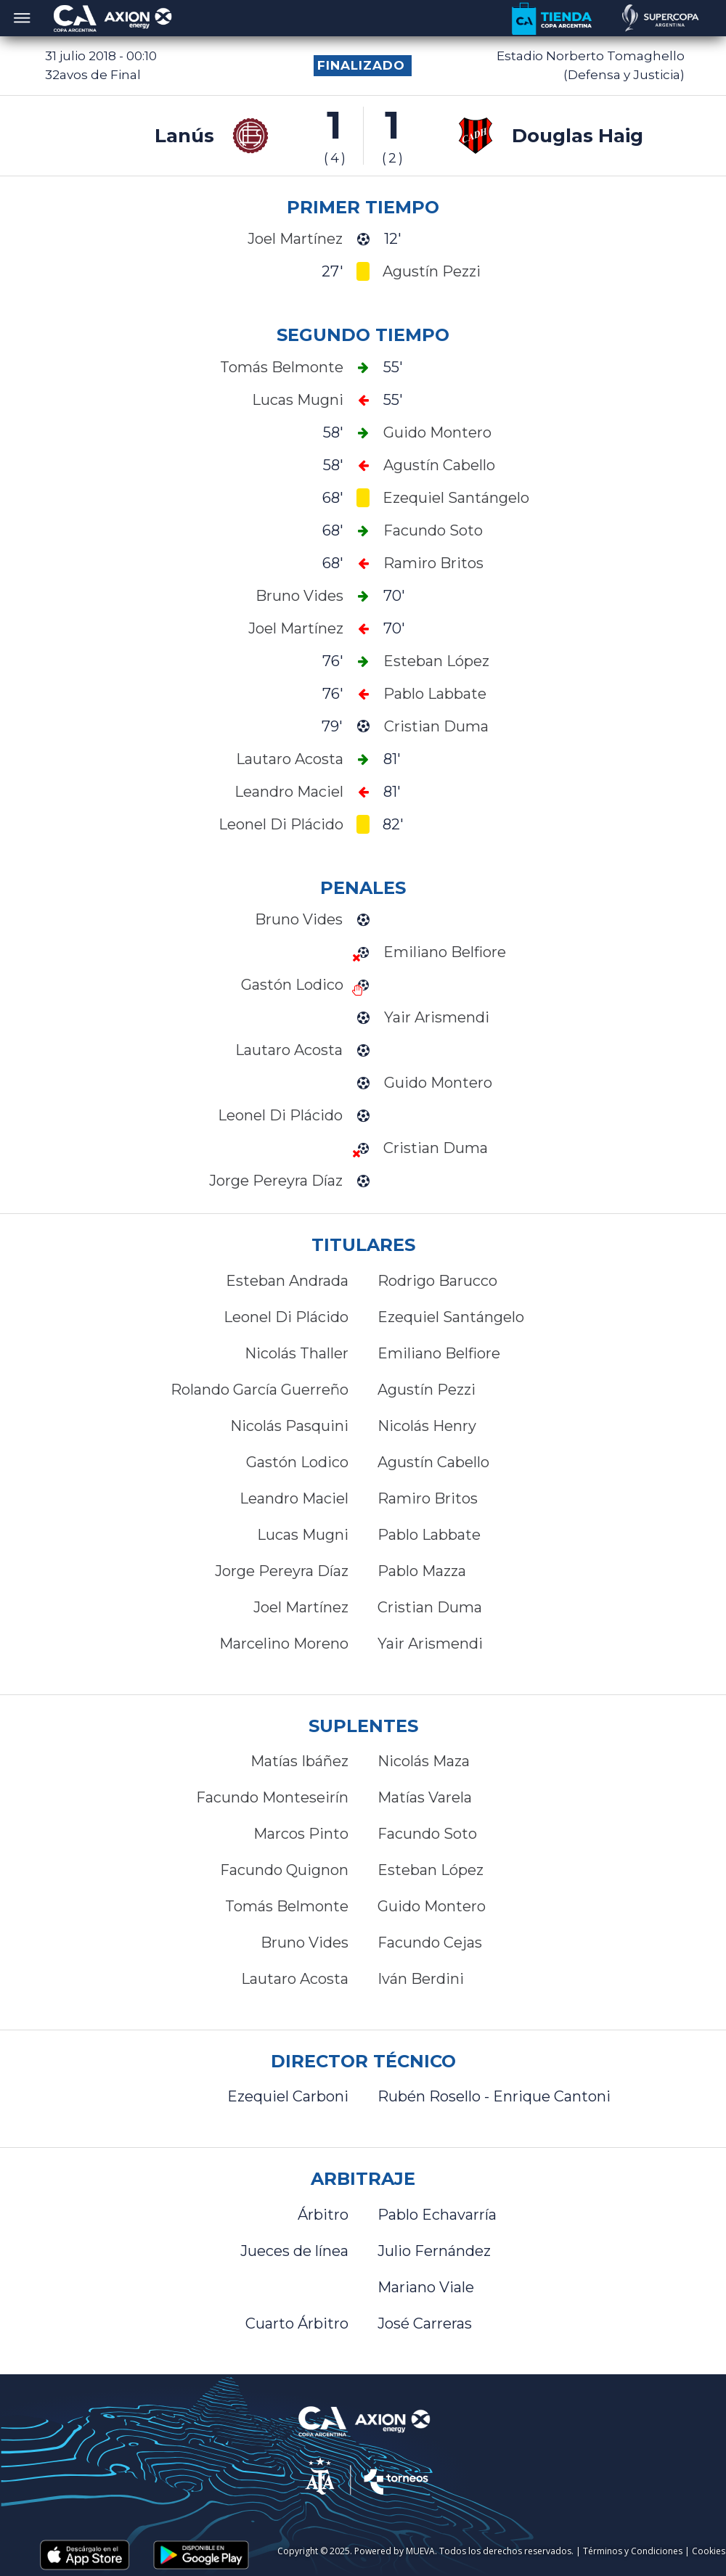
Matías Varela (425, 1797)
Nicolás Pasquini (289, 1426)
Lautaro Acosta (294, 1979)
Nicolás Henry (427, 1426)
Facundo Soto (427, 1833)
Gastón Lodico (297, 1462)
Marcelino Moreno (283, 1643)
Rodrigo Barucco (437, 1280)
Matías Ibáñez (299, 1761)
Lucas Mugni (302, 1534)
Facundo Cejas (430, 1942)
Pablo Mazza (422, 1571)
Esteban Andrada (287, 1280)
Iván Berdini (421, 1979)
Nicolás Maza (424, 1761)
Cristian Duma (430, 1607)
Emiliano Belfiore (439, 1353)
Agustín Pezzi (427, 1389)
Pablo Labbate (429, 1534)
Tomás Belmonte (286, 1906)
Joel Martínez (300, 1607)
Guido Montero (432, 1906)
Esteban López (431, 1870)
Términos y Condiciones (632, 2551)
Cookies (708, 2551)
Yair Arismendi (430, 1643)
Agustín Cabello (433, 1462)
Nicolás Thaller (296, 1353)
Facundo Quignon (284, 1870)
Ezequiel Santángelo (451, 1317)
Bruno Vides (304, 1942)
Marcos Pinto (300, 1833)
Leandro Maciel (294, 1498)
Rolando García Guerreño (259, 1389)
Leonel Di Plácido (286, 1317)
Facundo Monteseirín (272, 1797)
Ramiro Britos (428, 1498)
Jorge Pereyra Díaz (281, 1571)
